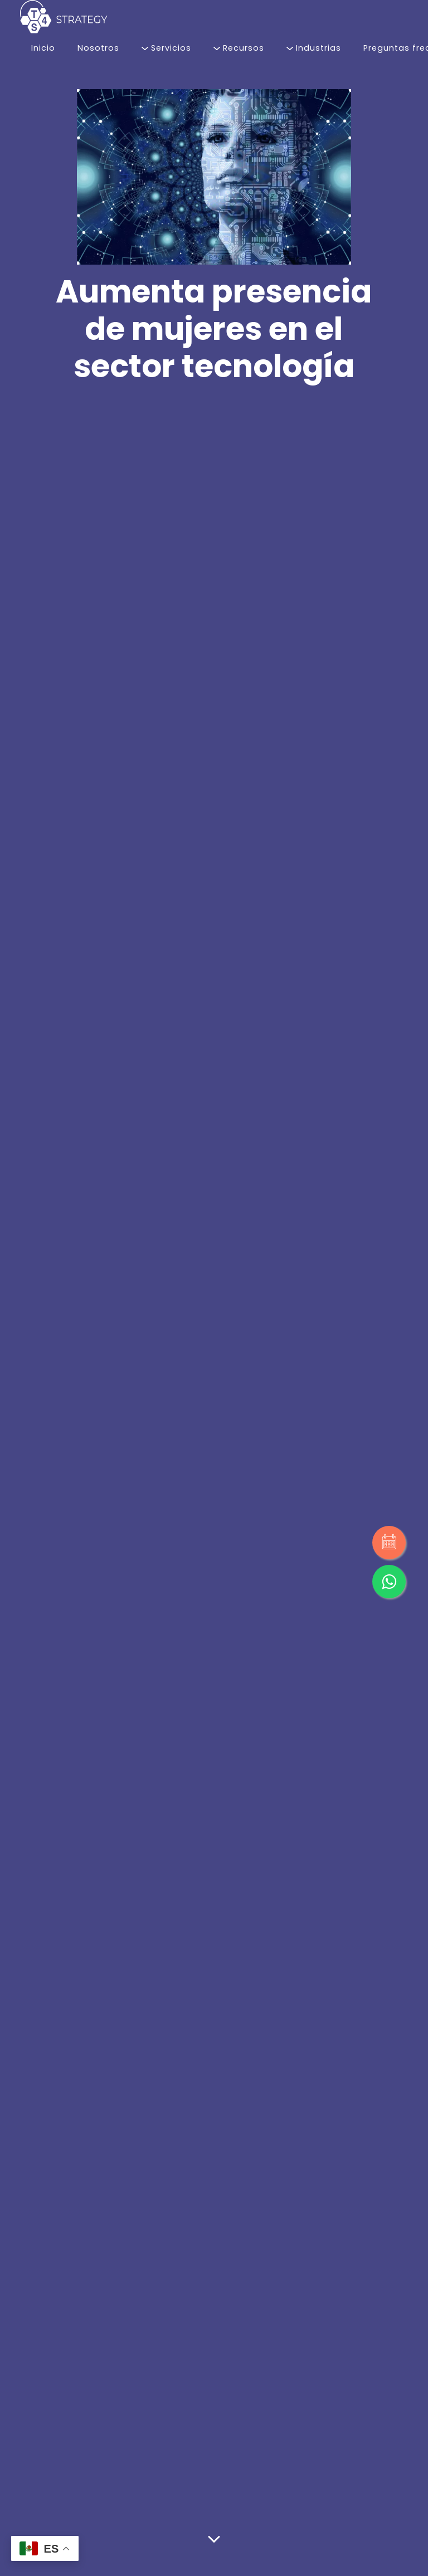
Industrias (313, 47)
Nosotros (98, 47)
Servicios (166, 47)
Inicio (43, 47)
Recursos (238, 47)
